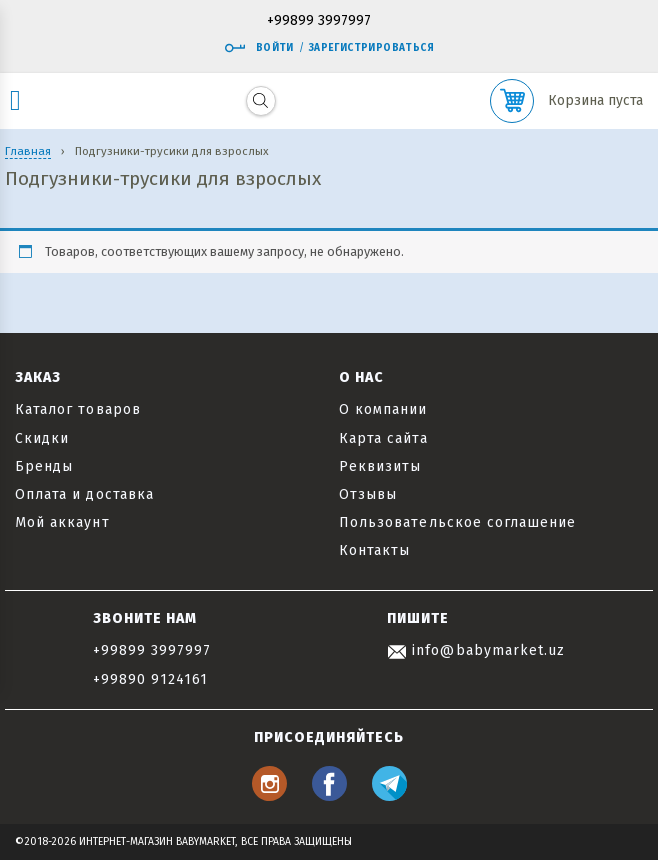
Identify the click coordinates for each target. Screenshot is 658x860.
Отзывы (368, 494)
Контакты (374, 550)
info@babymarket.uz (476, 650)
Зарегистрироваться (371, 48)
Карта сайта (383, 438)
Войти (259, 48)
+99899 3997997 (319, 21)
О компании (383, 409)
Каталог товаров (78, 409)
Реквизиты (380, 466)
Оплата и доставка (84, 494)
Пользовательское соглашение (457, 522)
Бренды (44, 466)
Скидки (42, 438)
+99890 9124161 (151, 679)
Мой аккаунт (62, 522)
